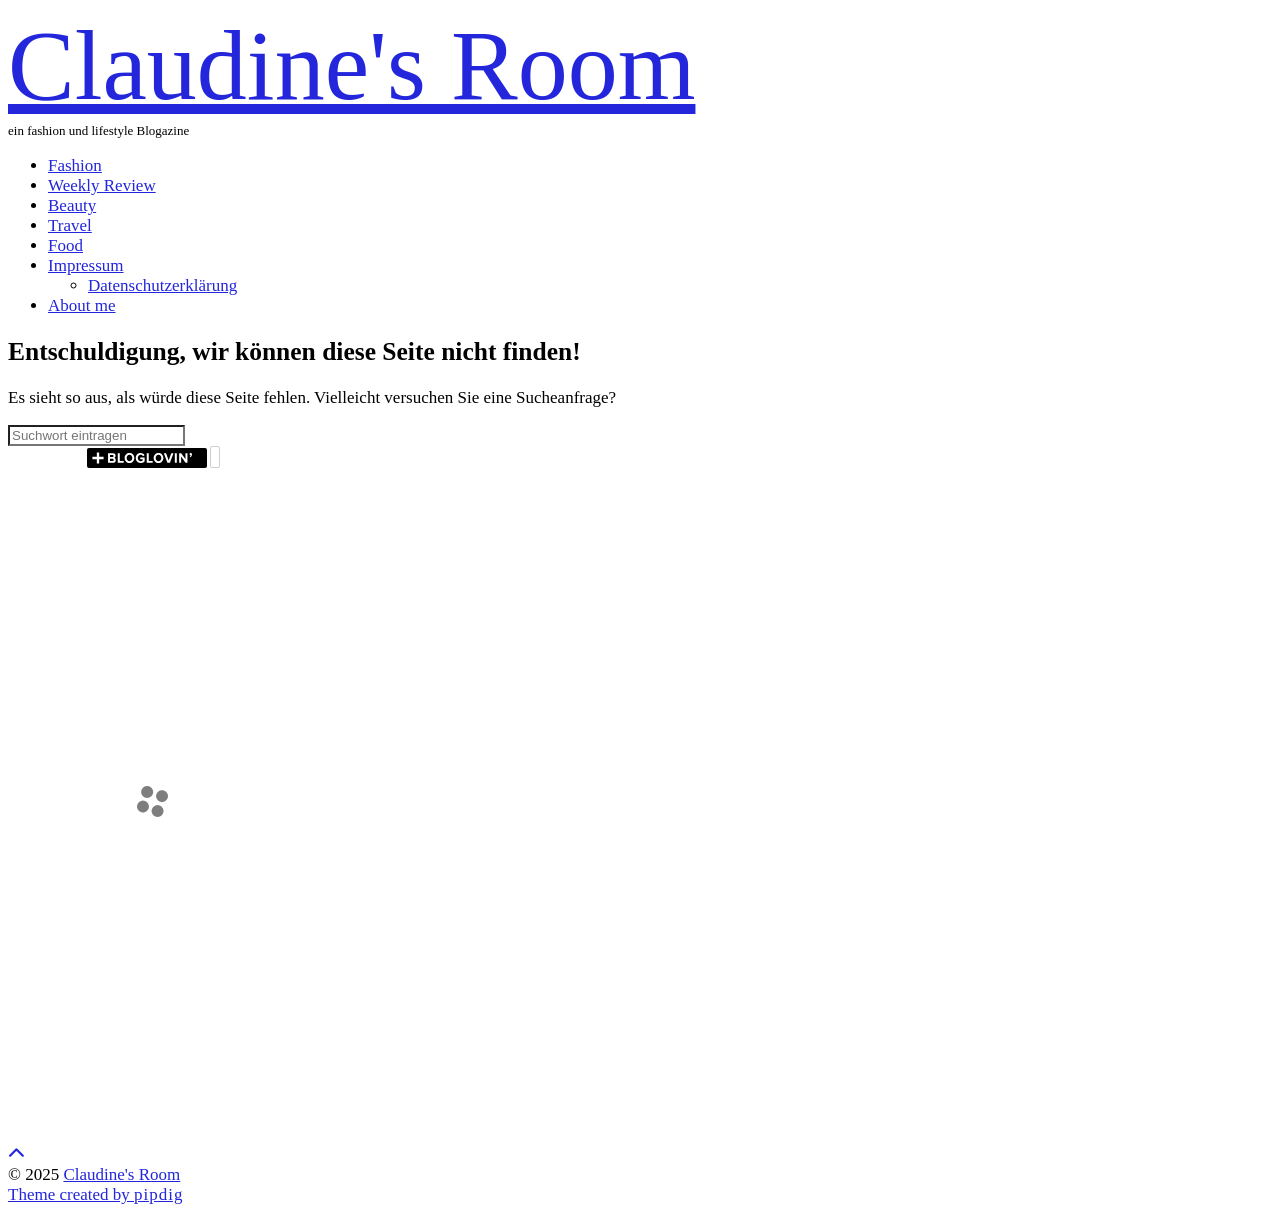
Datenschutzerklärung (162, 285)
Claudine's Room (351, 65)
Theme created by (95, 1194)
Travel (70, 225)
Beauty (72, 205)
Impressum (86, 265)
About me (82, 305)
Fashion (75, 165)
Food (65, 245)
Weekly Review (102, 185)
